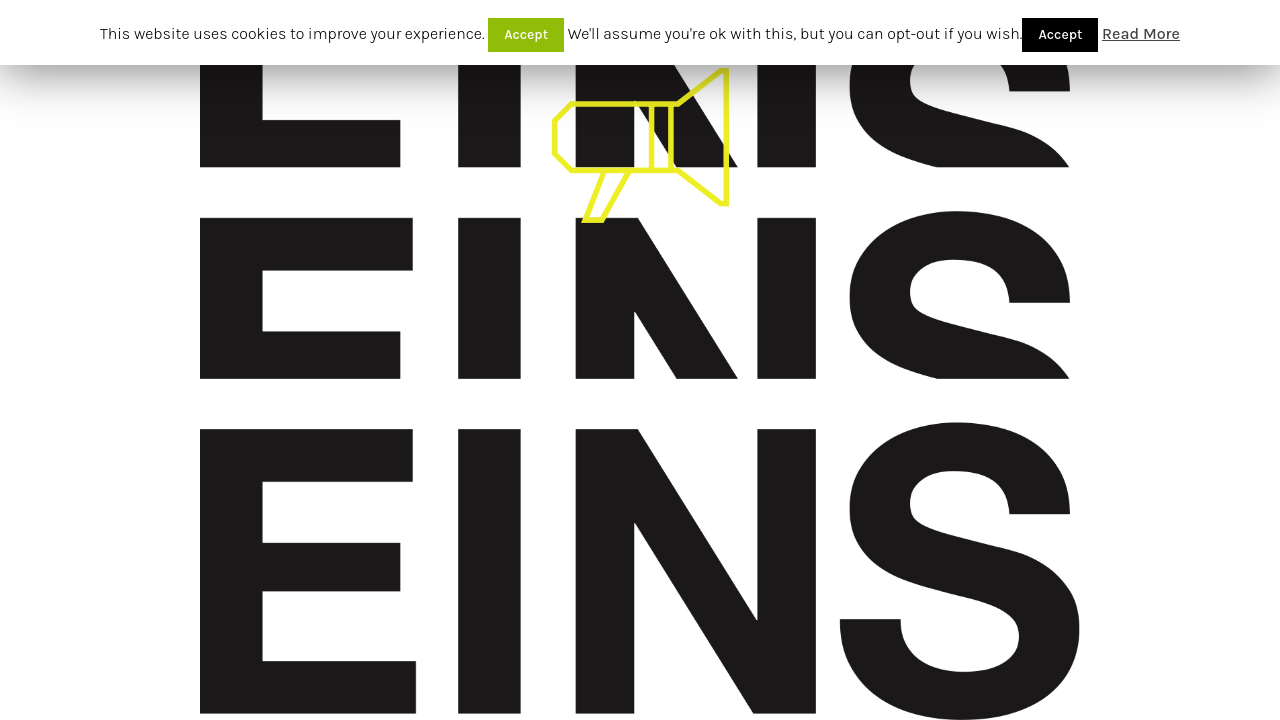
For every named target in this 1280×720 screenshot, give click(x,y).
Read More (1141, 33)
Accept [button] (526, 34)
